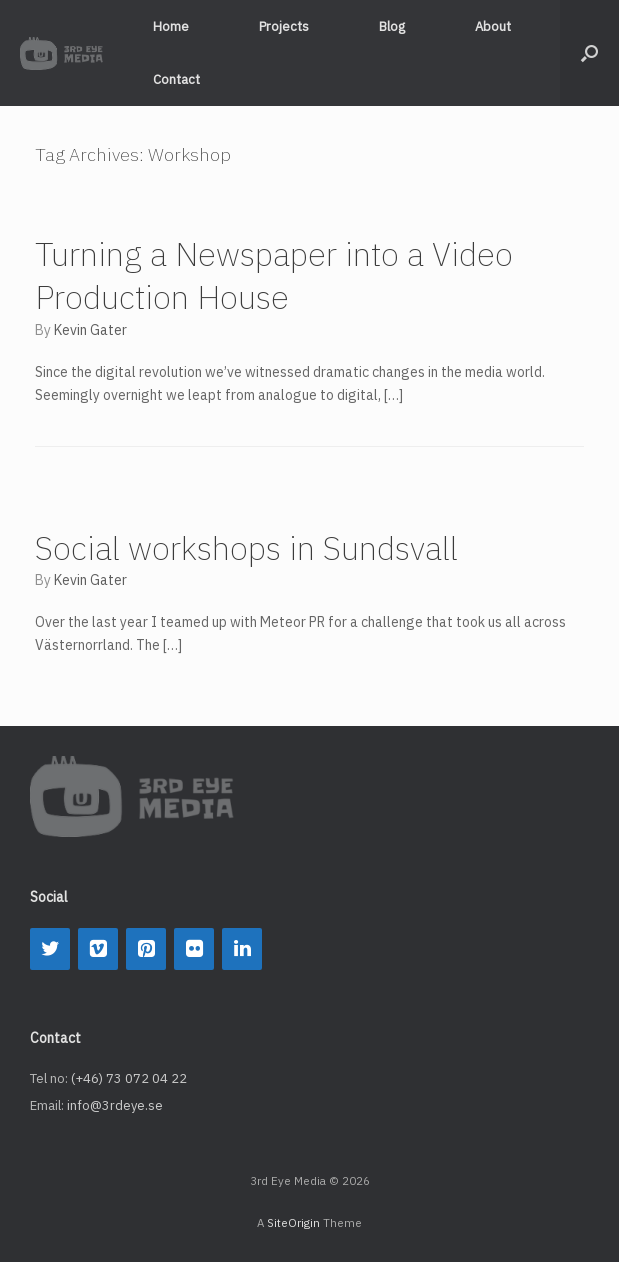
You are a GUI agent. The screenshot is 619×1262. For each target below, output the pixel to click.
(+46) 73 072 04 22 (129, 1078)
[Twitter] (50, 949)
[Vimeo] (98, 949)
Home (171, 26)
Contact (176, 79)
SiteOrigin (293, 1222)
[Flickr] (194, 949)
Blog (392, 26)
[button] (589, 53)
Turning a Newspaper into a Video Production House (274, 276)
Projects (284, 26)
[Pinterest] (146, 949)
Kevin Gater (90, 330)
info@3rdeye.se (115, 1105)
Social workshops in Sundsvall (246, 548)
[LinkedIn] (242, 949)
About (493, 26)
